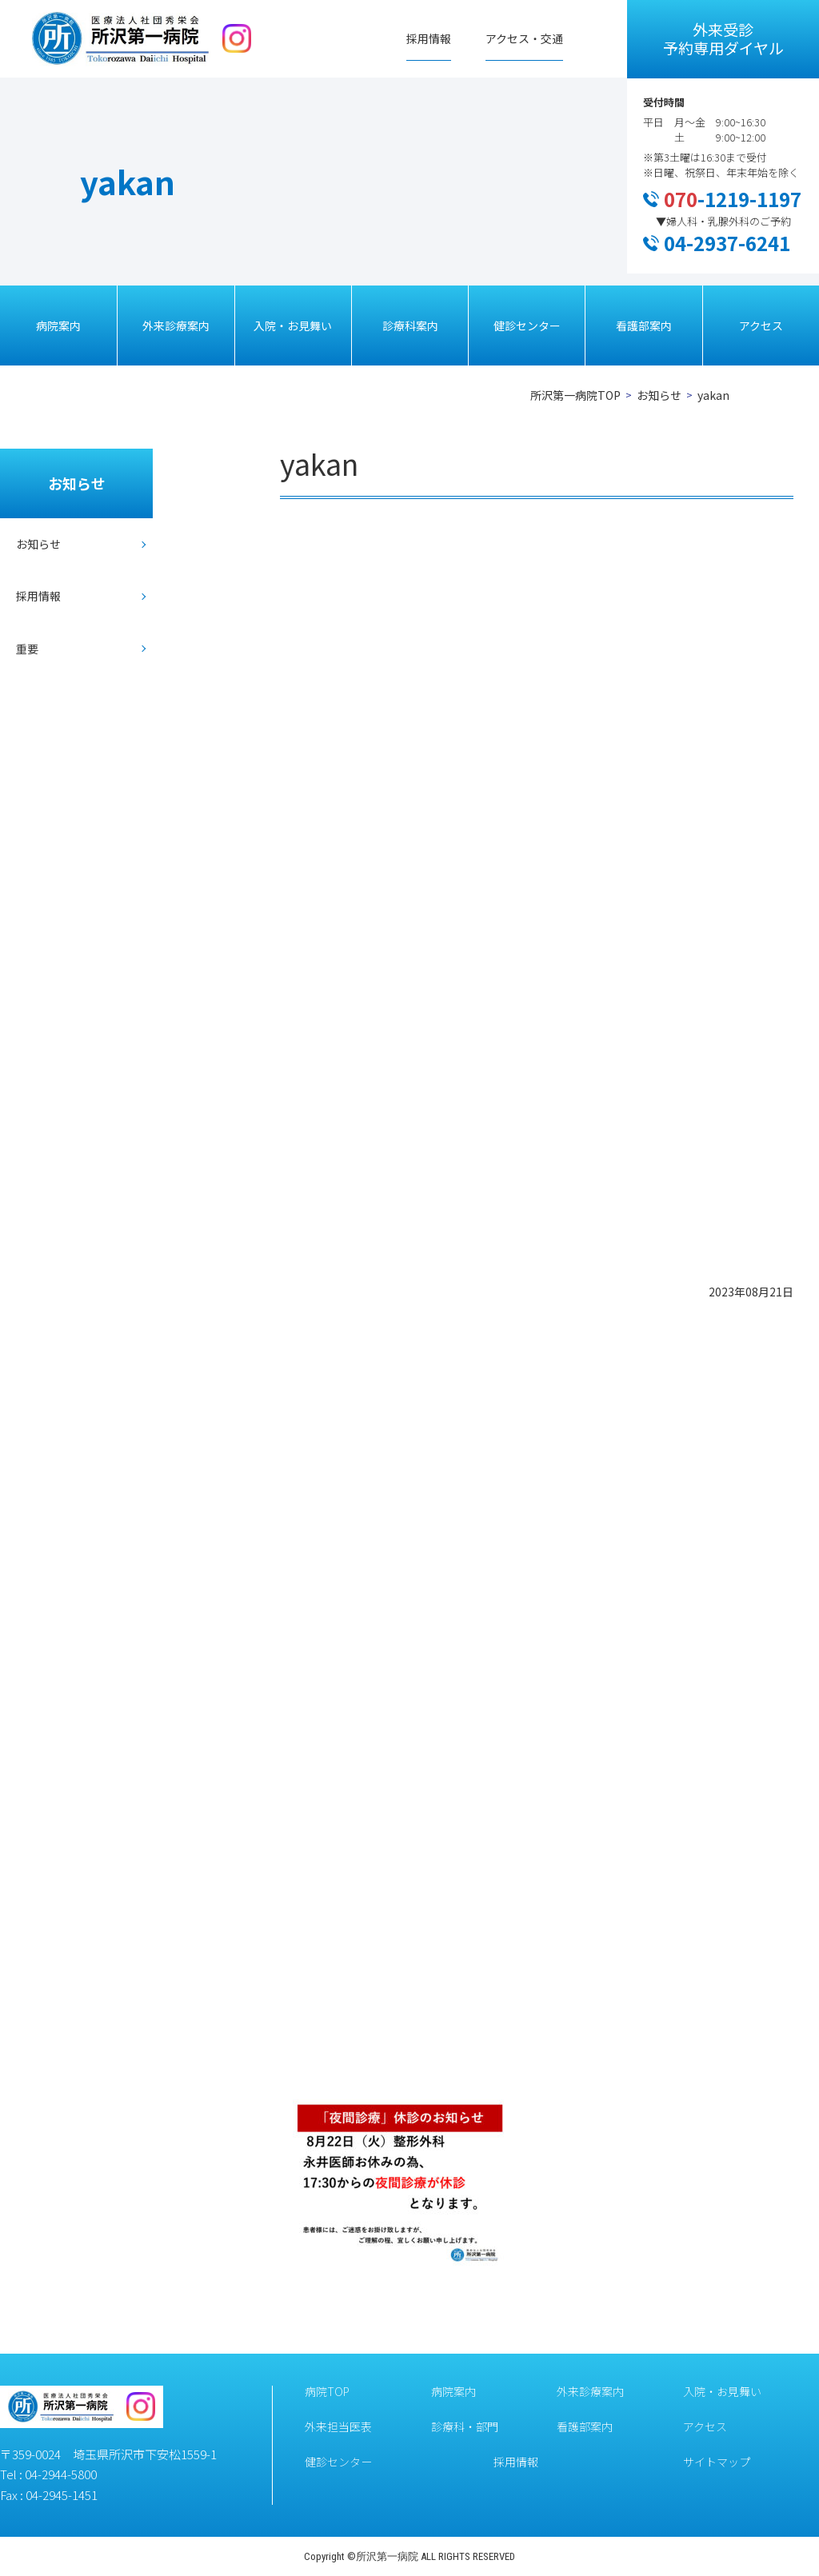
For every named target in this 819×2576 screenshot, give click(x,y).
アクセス (761, 325)
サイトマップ (716, 2462)
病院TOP (327, 2391)
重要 (27, 649)
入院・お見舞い (293, 325)
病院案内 (58, 325)
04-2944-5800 (61, 2474)
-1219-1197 (732, 199)
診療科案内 (410, 325)
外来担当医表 (338, 2426)
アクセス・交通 (524, 38)
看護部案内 (644, 325)
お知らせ (659, 395)
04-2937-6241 (727, 243)
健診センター (527, 325)
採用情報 (428, 38)
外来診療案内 (176, 325)
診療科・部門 (464, 2426)
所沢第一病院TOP (575, 395)
